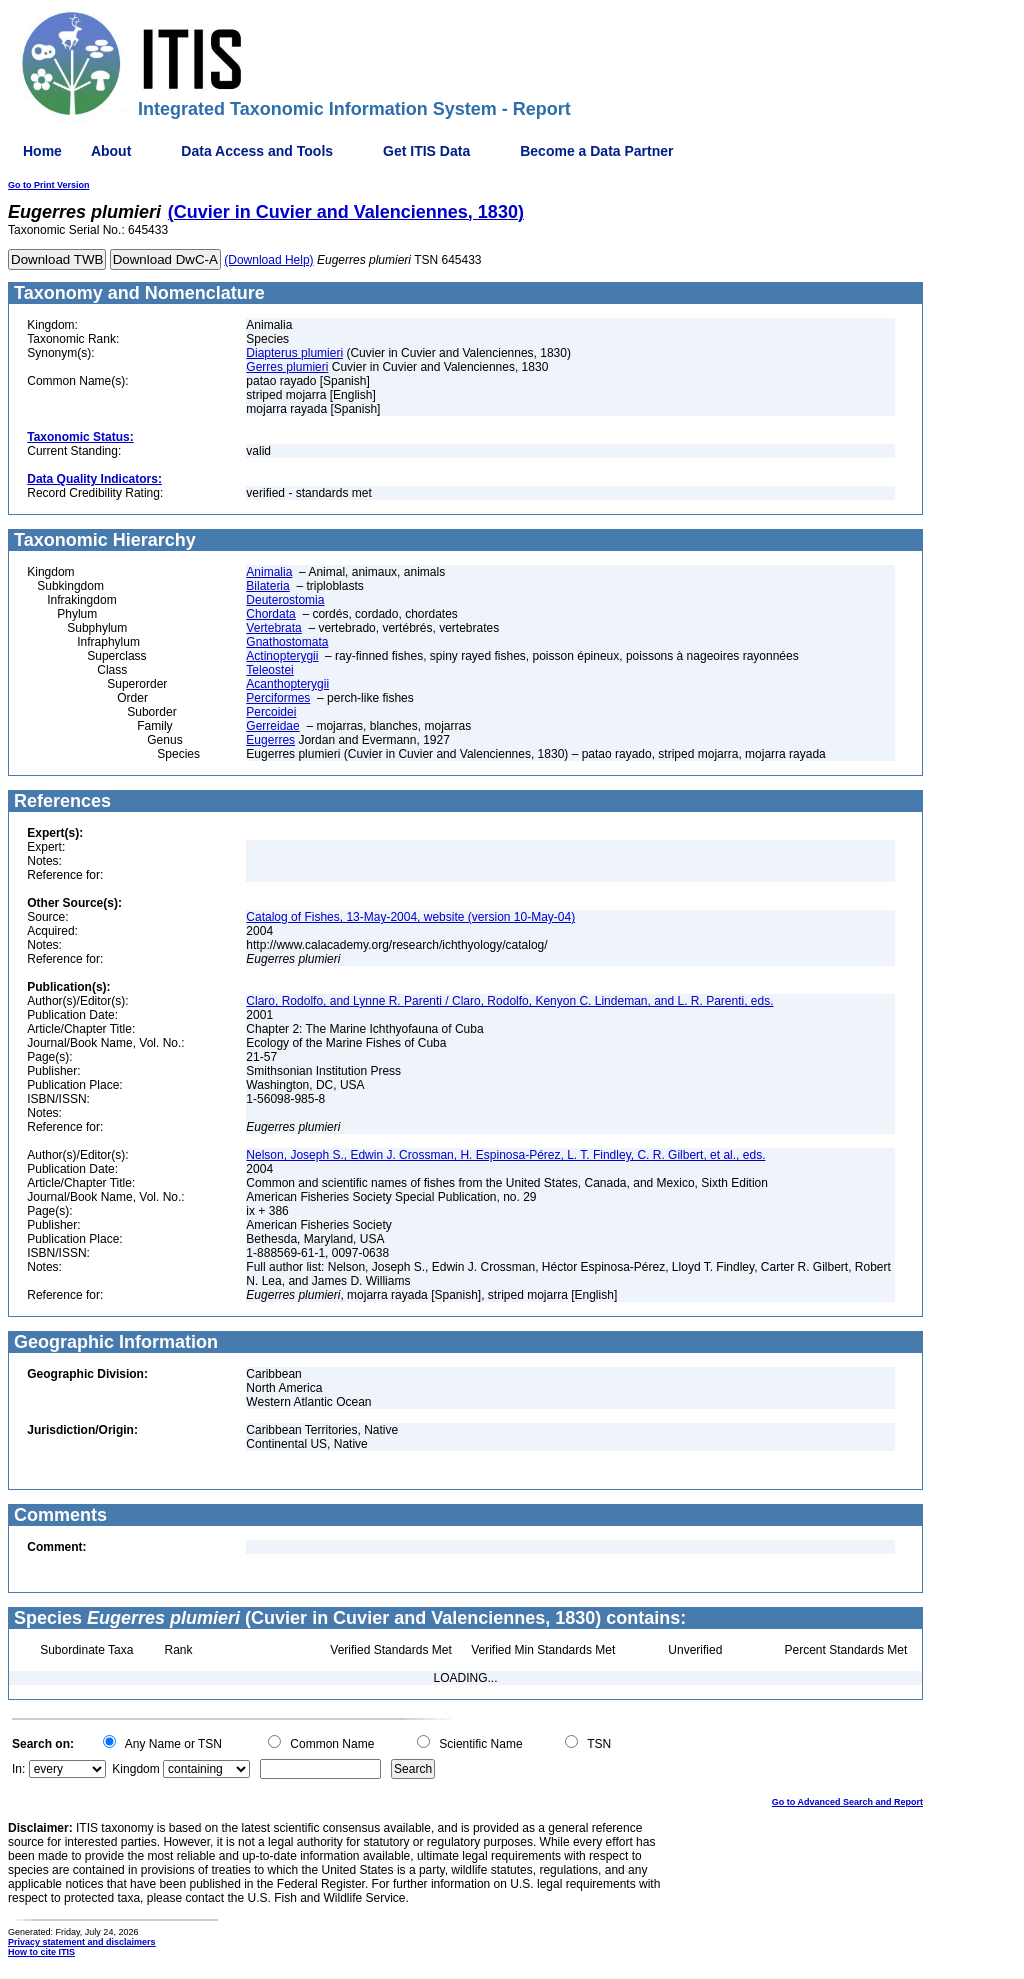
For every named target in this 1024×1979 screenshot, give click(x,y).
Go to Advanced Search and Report (847, 1802)
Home (42, 151)
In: (18, 1769)
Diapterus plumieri (294, 353)
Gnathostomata (287, 642)
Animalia (269, 572)
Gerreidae (272, 726)
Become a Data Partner (596, 151)
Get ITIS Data (426, 151)
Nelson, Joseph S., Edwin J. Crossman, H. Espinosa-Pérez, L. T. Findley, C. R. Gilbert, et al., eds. (505, 1155)
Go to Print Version (49, 185)
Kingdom (135, 1769)
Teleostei (269, 670)
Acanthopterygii (287, 684)
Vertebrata (273, 628)
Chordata (270, 614)
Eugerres (270, 740)
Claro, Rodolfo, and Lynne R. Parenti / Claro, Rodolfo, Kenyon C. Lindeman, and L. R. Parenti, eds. (509, 1001)
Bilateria (267, 586)
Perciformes (278, 698)
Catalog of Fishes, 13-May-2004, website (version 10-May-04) (410, 917)
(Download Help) (268, 260)
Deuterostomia (285, 600)
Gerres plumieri (287, 367)
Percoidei (271, 712)
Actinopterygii (282, 656)
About (111, 151)
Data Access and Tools (257, 151)
